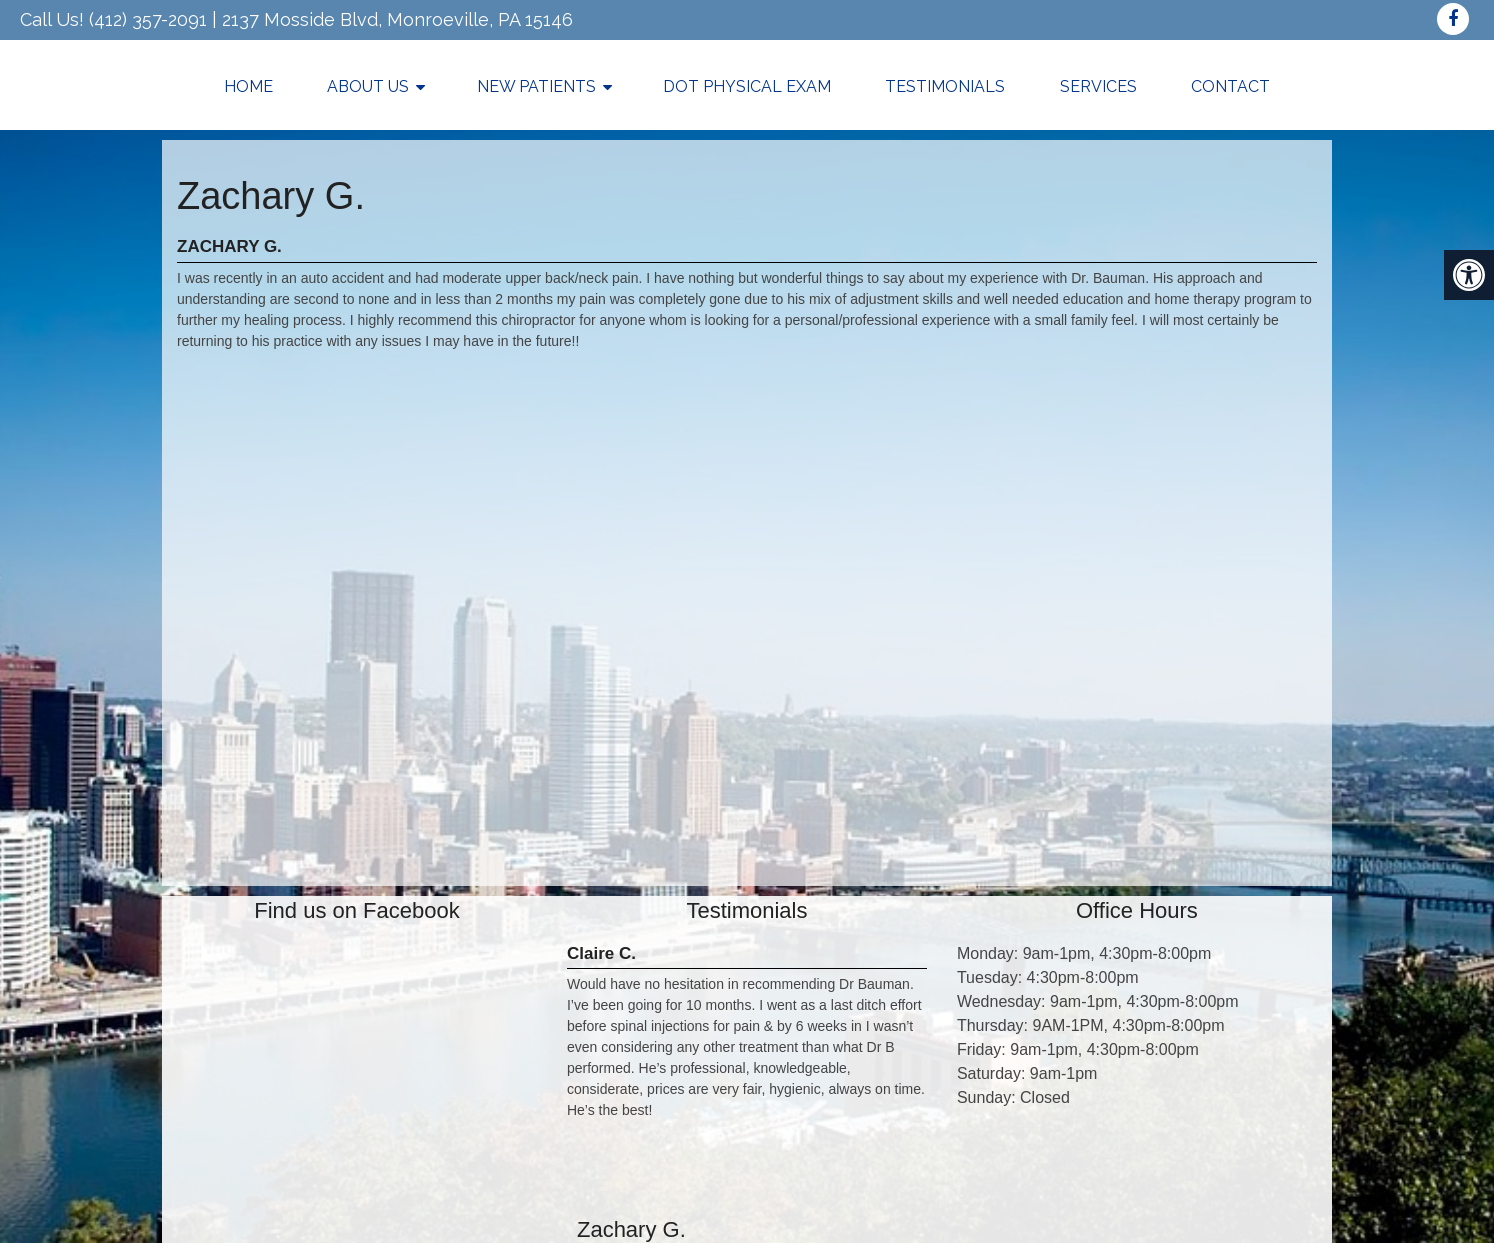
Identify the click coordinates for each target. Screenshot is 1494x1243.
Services (1098, 86)
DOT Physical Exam (747, 86)
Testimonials (945, 86)
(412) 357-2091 (148, 19)
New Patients (536, 86)
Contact (1230, 86)
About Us (368, 86)
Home (248, 86)
